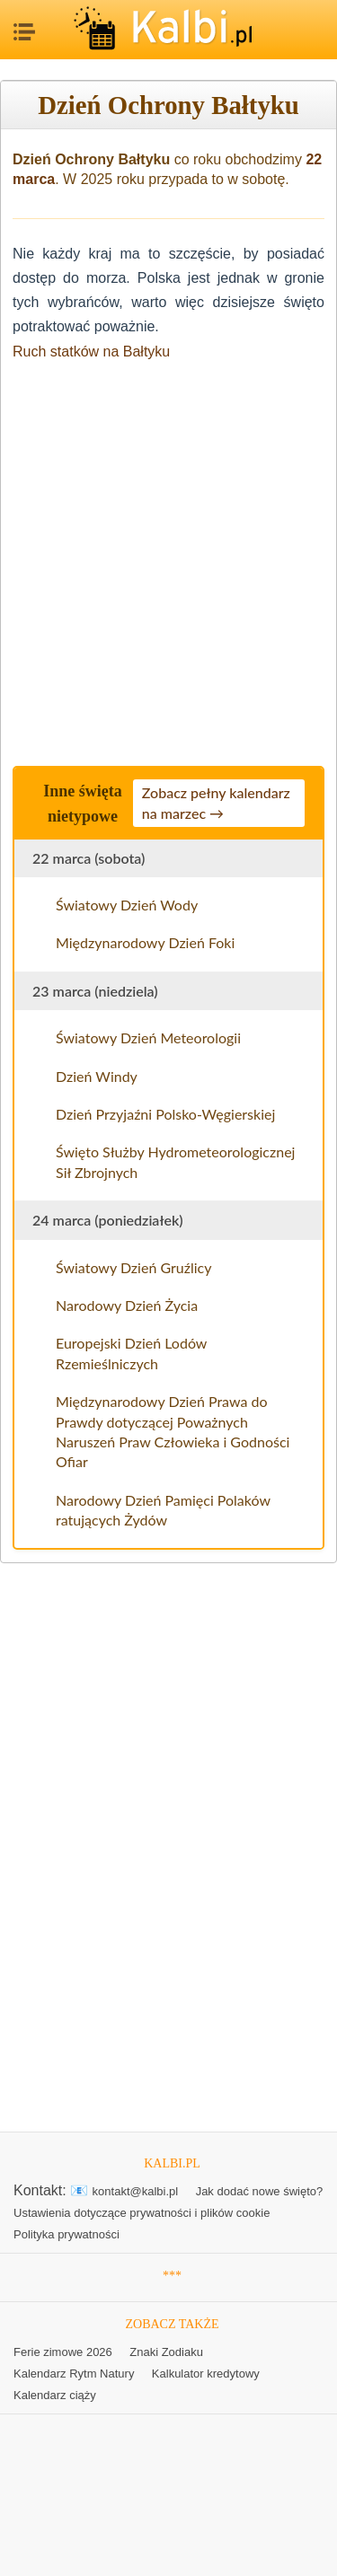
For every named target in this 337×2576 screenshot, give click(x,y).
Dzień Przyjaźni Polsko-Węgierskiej (165, 1113)
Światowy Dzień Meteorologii (148, 1037)
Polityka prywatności (66, 2234)
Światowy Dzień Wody (127, 904)
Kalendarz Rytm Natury (73, 2373)
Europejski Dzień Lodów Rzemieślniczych (131, 1352)
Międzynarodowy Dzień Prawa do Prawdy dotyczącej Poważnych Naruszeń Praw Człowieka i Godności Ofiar (172, 1431)
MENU (22, 27)
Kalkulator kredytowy (206, 2373)
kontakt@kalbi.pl (136, 2191)
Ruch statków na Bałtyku (91, 351)
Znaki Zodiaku (166, 2352)
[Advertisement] (168, 558)
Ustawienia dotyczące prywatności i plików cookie (141, 2213)
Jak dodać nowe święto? (260, 2191)
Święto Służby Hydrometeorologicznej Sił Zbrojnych (175, 1161)
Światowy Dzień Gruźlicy (133, 1267)
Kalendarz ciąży (54, 2395)
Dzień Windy (96, 1076)
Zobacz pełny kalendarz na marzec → (216, 802)
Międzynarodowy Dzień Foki (145, 942)
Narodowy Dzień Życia (127, 1305)
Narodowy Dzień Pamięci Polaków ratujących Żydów (163, 1509)
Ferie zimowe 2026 (62, 2352)
